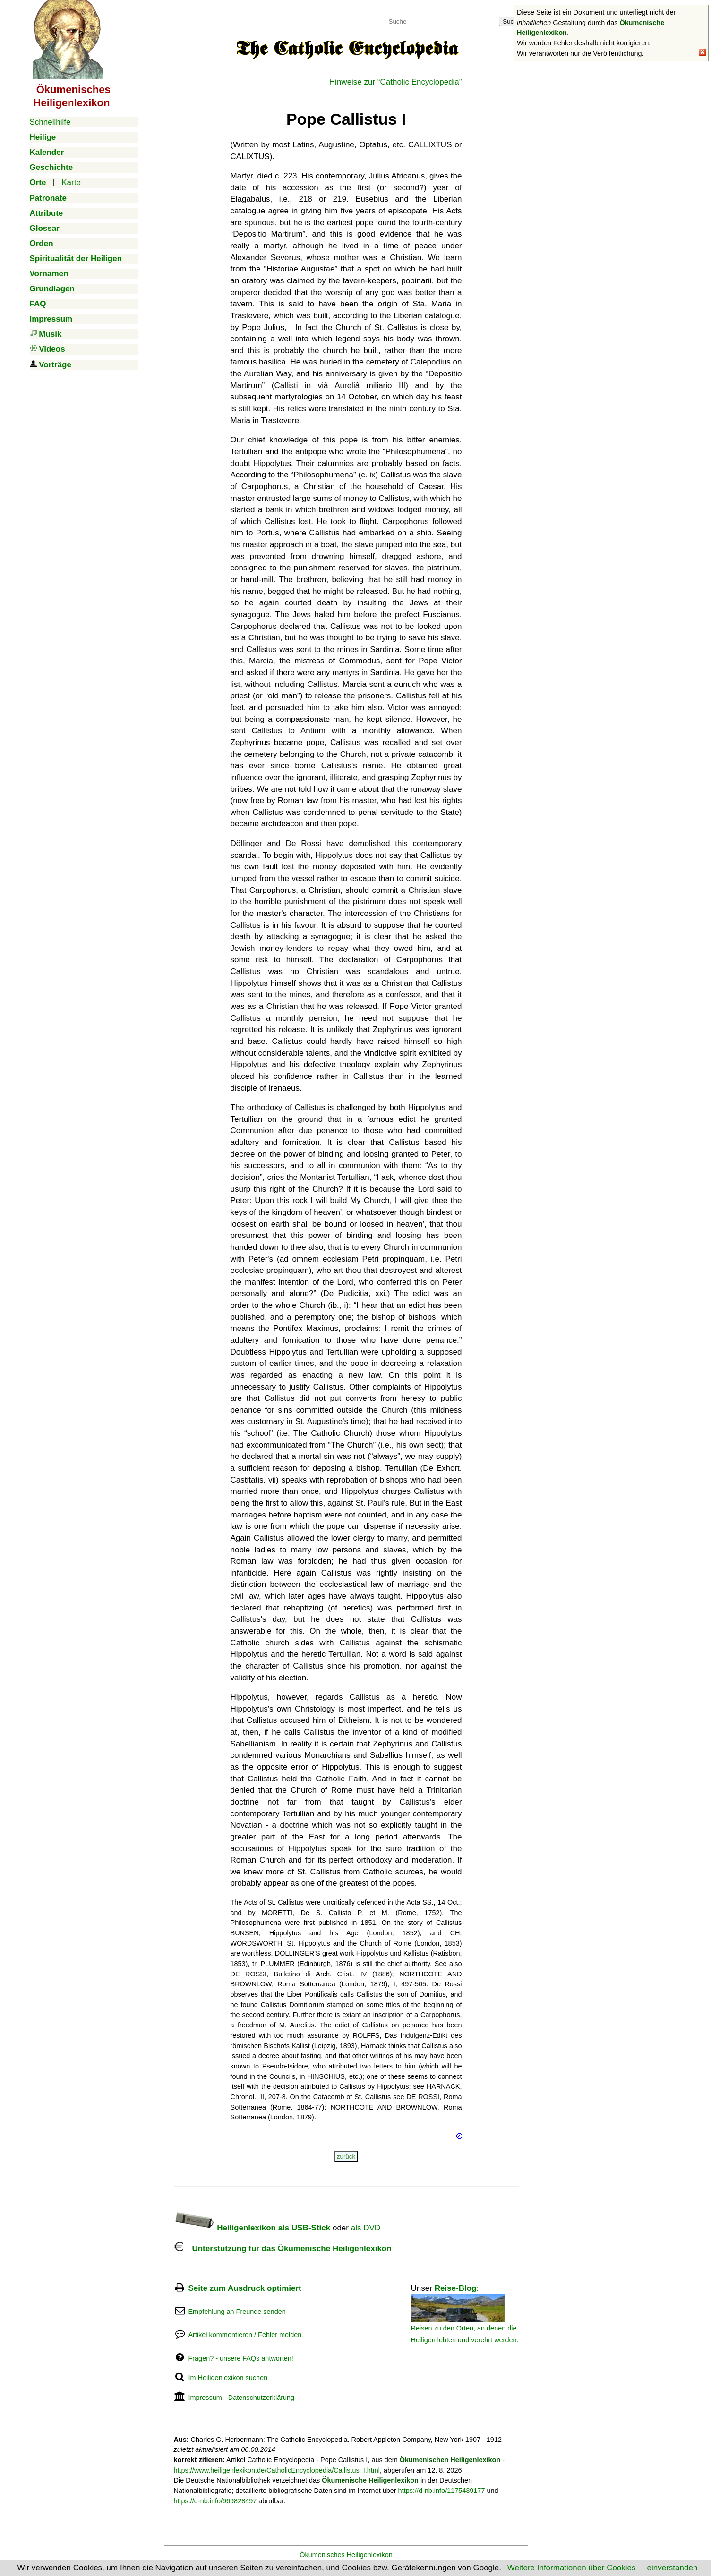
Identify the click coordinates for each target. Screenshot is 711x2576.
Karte (71, 182)
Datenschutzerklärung (261, 2397)
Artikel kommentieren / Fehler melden (244, 2335)
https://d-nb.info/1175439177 (441, 2490)
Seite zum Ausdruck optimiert (244, 2288)
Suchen (513, 21)
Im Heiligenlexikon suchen (227, 2377)
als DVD (365, 2227)
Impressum (205, 2397)
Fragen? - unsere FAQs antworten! (240, 2358)
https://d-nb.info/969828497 (215, 2501)
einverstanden (672, 2567)
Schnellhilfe (50, 122)
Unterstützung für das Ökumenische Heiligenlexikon (283, 2248)
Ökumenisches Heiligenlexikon (346, 2555)
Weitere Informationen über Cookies (571, 2567)
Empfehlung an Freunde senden (236, 2311)
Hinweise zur (395, 81)
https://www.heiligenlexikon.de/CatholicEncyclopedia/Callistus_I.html (277, 2470)
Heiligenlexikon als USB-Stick (252, 2227)
